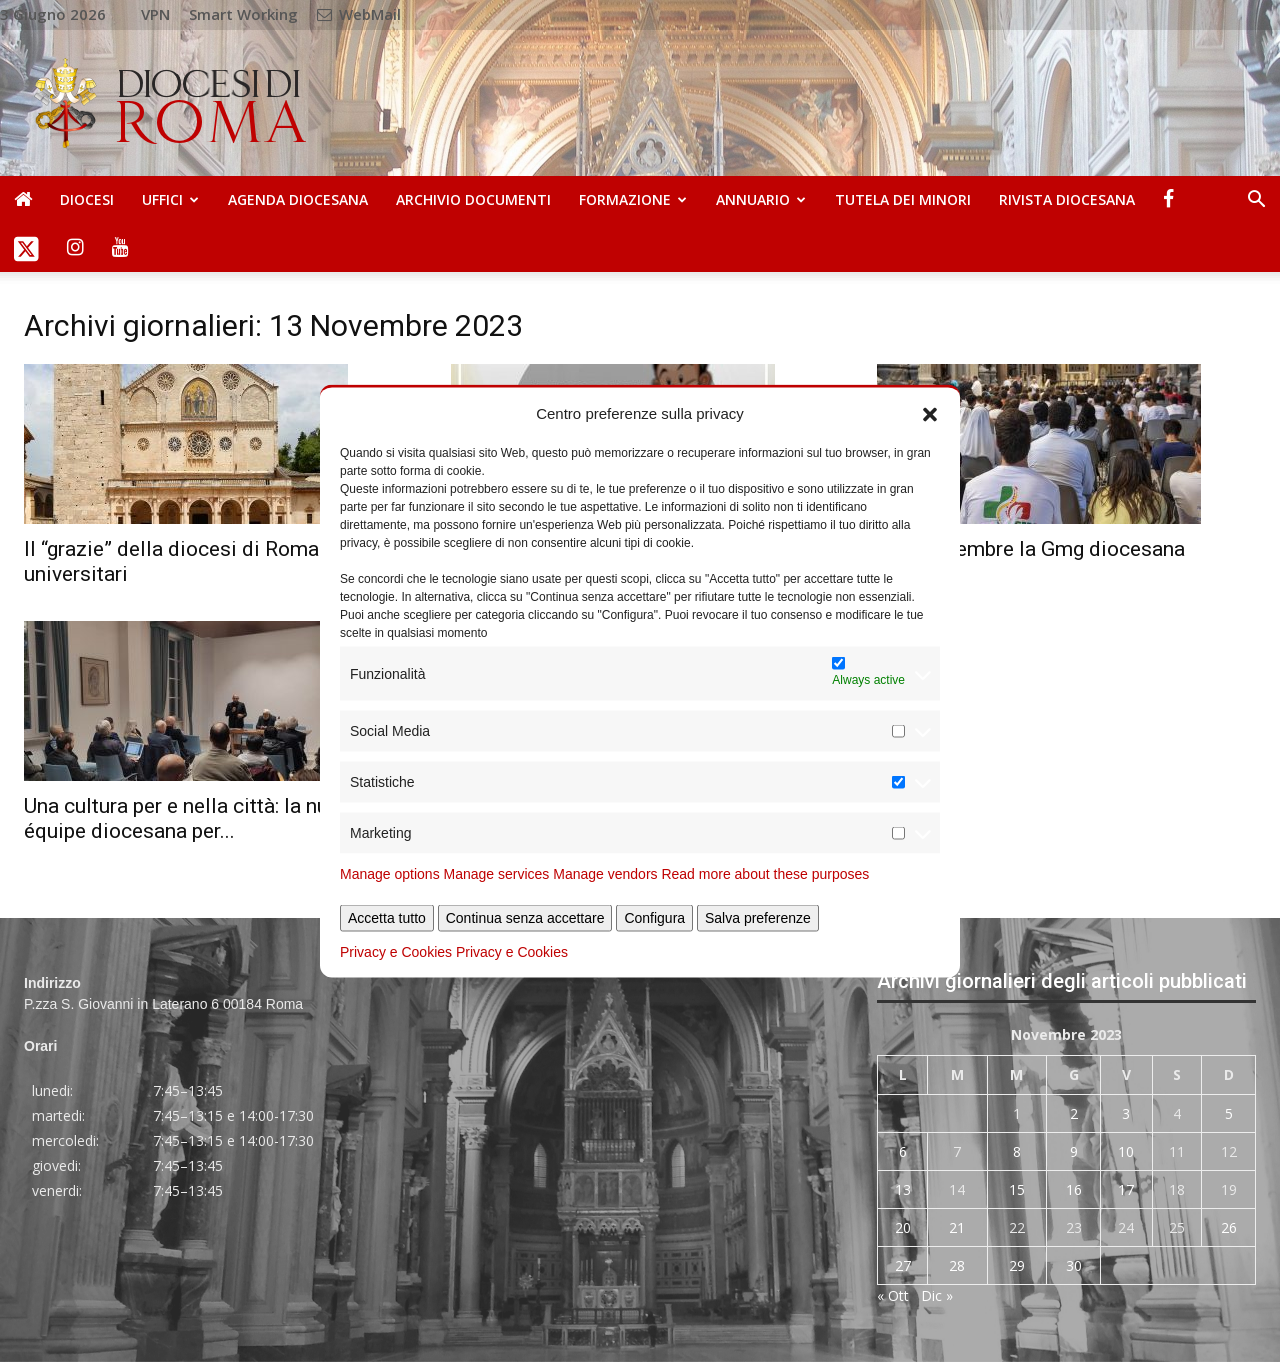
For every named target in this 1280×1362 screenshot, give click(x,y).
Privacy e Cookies (396, 952)
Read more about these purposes (765, 874)
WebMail (359, 14)
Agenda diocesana (298, 199)
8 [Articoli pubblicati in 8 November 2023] (1017, 1151)
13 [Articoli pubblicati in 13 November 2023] (903, 1189)
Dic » (937, 1295)
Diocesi (87, 199)
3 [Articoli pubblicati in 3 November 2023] (1126, 1113)
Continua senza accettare (525, 918)
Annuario (761, 199)
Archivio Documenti (473, 199)
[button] (930, 413)
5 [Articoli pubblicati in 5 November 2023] (1229, 1113)
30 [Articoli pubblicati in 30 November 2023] (1074, 1265)
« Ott (893, 1295)
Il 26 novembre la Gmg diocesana (1031, 549)
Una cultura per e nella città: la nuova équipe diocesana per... (192, 818)
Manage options (390, 874)
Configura (654, 918)
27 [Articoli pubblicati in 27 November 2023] (903, 1265)
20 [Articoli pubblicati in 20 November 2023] (903, 1227)
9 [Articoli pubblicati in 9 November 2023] (1074, 1151)
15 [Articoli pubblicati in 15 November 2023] (1017, 1189)
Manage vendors (605, 874)
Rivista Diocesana (1067, 199)
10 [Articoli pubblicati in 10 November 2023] (1126, 1151)
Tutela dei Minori (903, 199)
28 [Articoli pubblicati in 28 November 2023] (957, 1265)
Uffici (170, 199)
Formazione (633, 199)
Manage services (497, 874)
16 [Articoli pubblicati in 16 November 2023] (1074, 1189)
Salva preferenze (758, 918)
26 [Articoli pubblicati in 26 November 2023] (1229, 1227)
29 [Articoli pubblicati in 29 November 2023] (1017, 1265)
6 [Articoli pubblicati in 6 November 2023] (903, 1151)
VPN (155, 14)
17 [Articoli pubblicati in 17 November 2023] (1126, 1189)
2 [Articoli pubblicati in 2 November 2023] (1074, 1113)
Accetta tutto (387, 918)
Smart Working (243, 14)
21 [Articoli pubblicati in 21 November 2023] (957, 1227)
